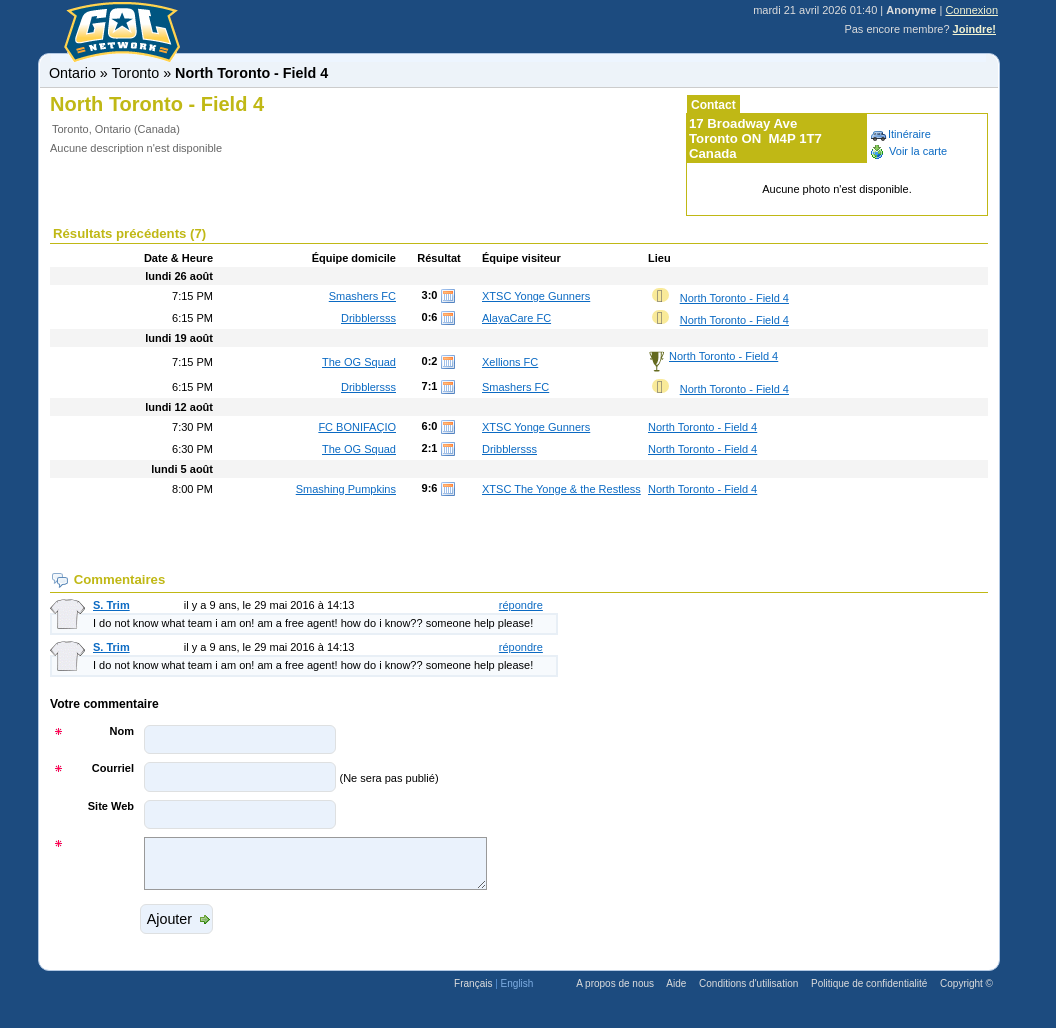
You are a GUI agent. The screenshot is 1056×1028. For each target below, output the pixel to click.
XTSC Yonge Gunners (536, 296)
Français (473, 992)
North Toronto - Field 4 (734, 298)
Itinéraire (900, 134)
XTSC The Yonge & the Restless (561, 489)
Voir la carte (908, 151)
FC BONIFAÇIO (357, 427)
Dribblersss (368, 318)
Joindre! (974, 29)
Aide (676, 992)
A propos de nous (615, 992)
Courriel (113, 768)
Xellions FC (510, 362)
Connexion (971, 10)
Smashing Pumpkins (346, 489)
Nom (122, 731)
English (517, 992)
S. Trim (111, 605)
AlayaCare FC (516, 318)
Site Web (111, 806)
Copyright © (966, 992)
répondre (521, 605)
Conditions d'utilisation (748, 992)
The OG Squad (359, 362)
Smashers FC (362, 296)
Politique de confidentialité (869, 992)
